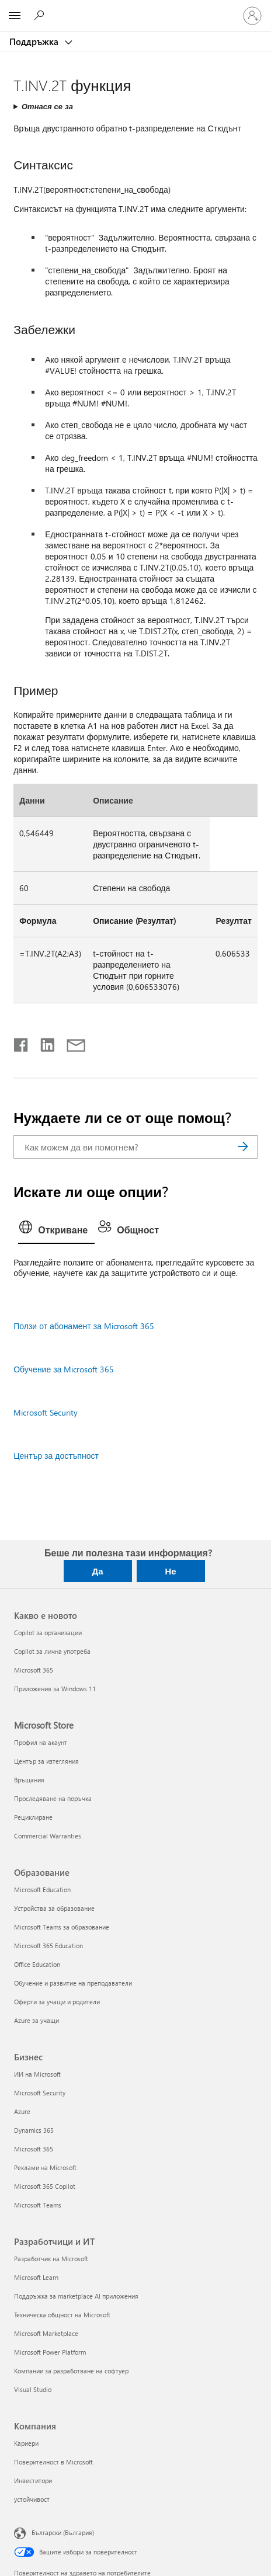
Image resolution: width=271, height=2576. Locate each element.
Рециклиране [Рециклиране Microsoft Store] (33, 1817)
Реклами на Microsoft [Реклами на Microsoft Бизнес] (45, 2167)
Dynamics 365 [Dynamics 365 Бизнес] (34, 2130)
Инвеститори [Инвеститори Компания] (33, 2480)
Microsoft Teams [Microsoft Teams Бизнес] (37, 2204)
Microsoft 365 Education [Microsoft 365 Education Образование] (48, 1945)
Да (97, 1571)
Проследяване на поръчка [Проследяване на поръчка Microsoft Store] (53, 1798)
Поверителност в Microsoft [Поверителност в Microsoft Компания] (53, 2461)
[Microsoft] (135, 9)
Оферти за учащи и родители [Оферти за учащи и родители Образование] (57, 2001)
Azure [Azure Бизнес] (22, 2111)
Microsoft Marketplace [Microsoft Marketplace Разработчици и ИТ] (46, 2333)
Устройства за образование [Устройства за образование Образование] (54, 1908)
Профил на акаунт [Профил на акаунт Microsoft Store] (40, 1742)
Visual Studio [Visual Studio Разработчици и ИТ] (32, 2389)
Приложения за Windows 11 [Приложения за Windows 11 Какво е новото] (55, 1688)
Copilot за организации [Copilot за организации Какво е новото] (48, 1632)
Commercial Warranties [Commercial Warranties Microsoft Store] (47, 1835)
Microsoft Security (45, 1412)
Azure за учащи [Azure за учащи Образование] (36, 2020)
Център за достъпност (56, 1455)
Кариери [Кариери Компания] (26, 2443)
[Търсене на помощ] (41, 15)
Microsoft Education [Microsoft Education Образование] (42, 1889)
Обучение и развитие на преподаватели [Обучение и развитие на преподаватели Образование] (73, 1983)
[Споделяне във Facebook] (21, 1042)
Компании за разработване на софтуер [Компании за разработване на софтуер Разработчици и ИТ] (71, 2370)
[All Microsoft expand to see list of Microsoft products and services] (15, 16)
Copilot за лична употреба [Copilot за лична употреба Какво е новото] (52, 1651)
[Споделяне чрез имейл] (70, 1042)
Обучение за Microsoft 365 (63, 1369)
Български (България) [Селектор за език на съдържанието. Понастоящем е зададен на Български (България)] (63, 2532)
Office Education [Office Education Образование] (37, 1964)
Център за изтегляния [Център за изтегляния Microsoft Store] (46, 1761)
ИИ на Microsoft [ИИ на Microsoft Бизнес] (37, 2074)
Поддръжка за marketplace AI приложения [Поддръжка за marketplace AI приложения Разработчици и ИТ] (76, 2296)
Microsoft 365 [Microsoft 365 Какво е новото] (33, 1670)
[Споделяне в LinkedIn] (43, 1042)
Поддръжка (35, 41)
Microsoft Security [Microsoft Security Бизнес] (39, 2092)
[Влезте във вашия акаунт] (252, 16)
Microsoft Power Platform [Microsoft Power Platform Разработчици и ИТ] (50, 2352)
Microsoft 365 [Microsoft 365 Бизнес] (33, 2148)
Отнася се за (47, 106)
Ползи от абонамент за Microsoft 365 (83, 1326)
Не (170, 1571)
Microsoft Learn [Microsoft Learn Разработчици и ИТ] (36, 2277)
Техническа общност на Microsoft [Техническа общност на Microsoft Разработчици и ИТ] (62, 2314)
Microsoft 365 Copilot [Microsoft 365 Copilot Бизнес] (44, 2186)
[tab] (56, 1230)
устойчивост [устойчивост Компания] (32, 2499)
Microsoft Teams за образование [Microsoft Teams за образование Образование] (61, 1927)
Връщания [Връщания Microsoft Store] (29, 1779)
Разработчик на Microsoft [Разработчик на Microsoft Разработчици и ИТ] (51, 2258)
